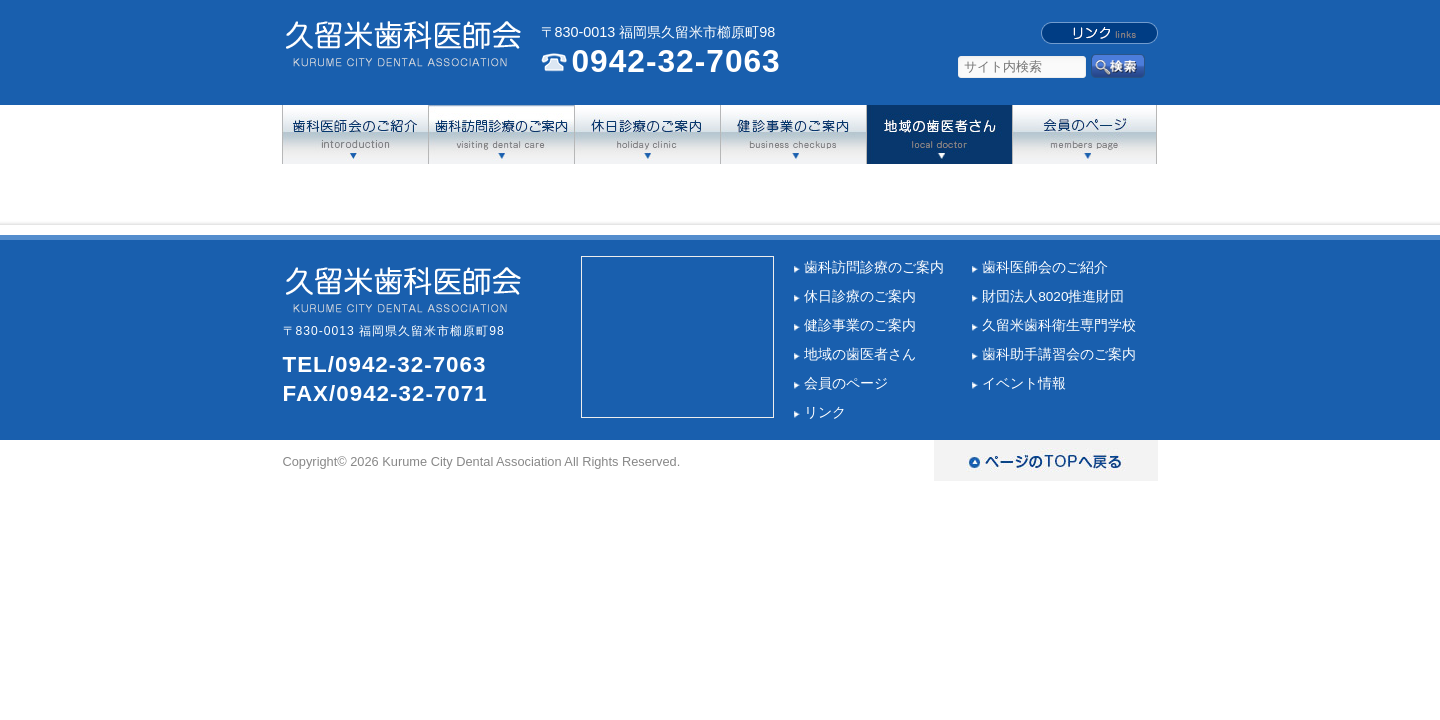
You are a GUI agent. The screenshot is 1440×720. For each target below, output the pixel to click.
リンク (825, 412)
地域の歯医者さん (860, 354)
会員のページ (846, 383)
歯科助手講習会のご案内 (1059, 354)
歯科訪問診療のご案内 (874, 267)
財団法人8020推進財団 (1053, 296)
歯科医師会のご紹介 (1045, 267)
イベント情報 (1024, 383)
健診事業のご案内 (860, 325)
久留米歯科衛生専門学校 (1059, 325)
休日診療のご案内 (860, 296)
